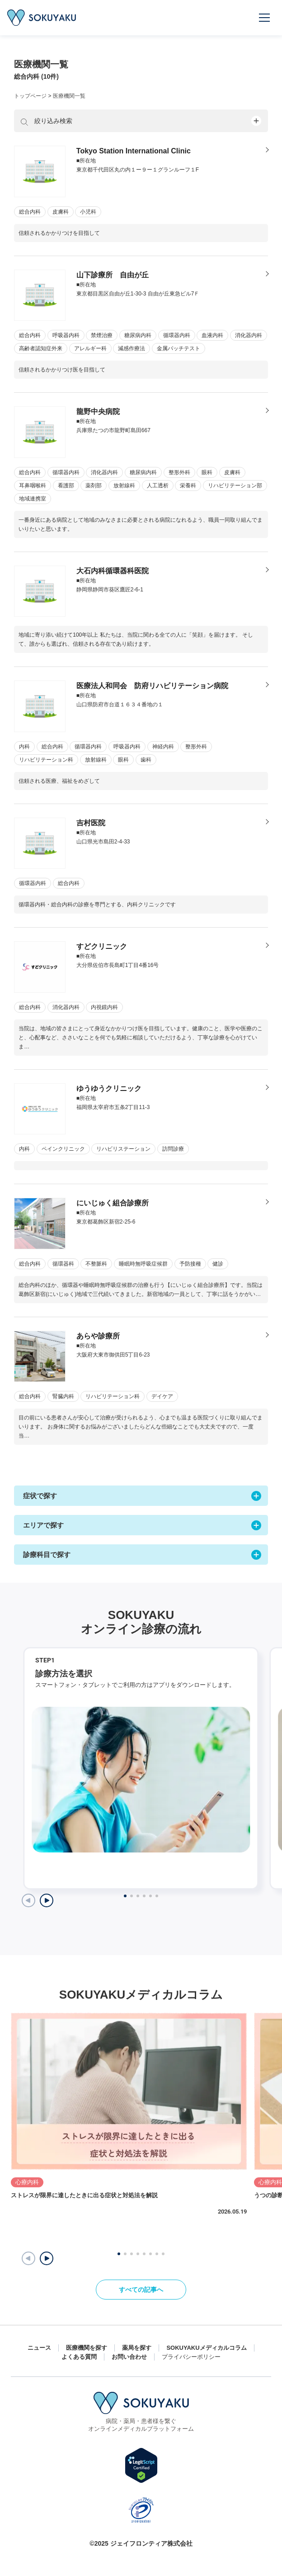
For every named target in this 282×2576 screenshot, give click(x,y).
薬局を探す (136, 2347)
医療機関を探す (86, 2347)
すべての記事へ (141, 2289)
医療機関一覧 (69, 96)
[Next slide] (46, 1900)
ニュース (39, 2347)
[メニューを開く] (265, 17)
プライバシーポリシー (191, 2356)
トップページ (30, 96)
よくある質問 (79, 2356)
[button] (46, 2258)
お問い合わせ (129, 2356)
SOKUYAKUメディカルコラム (206, 2347)
